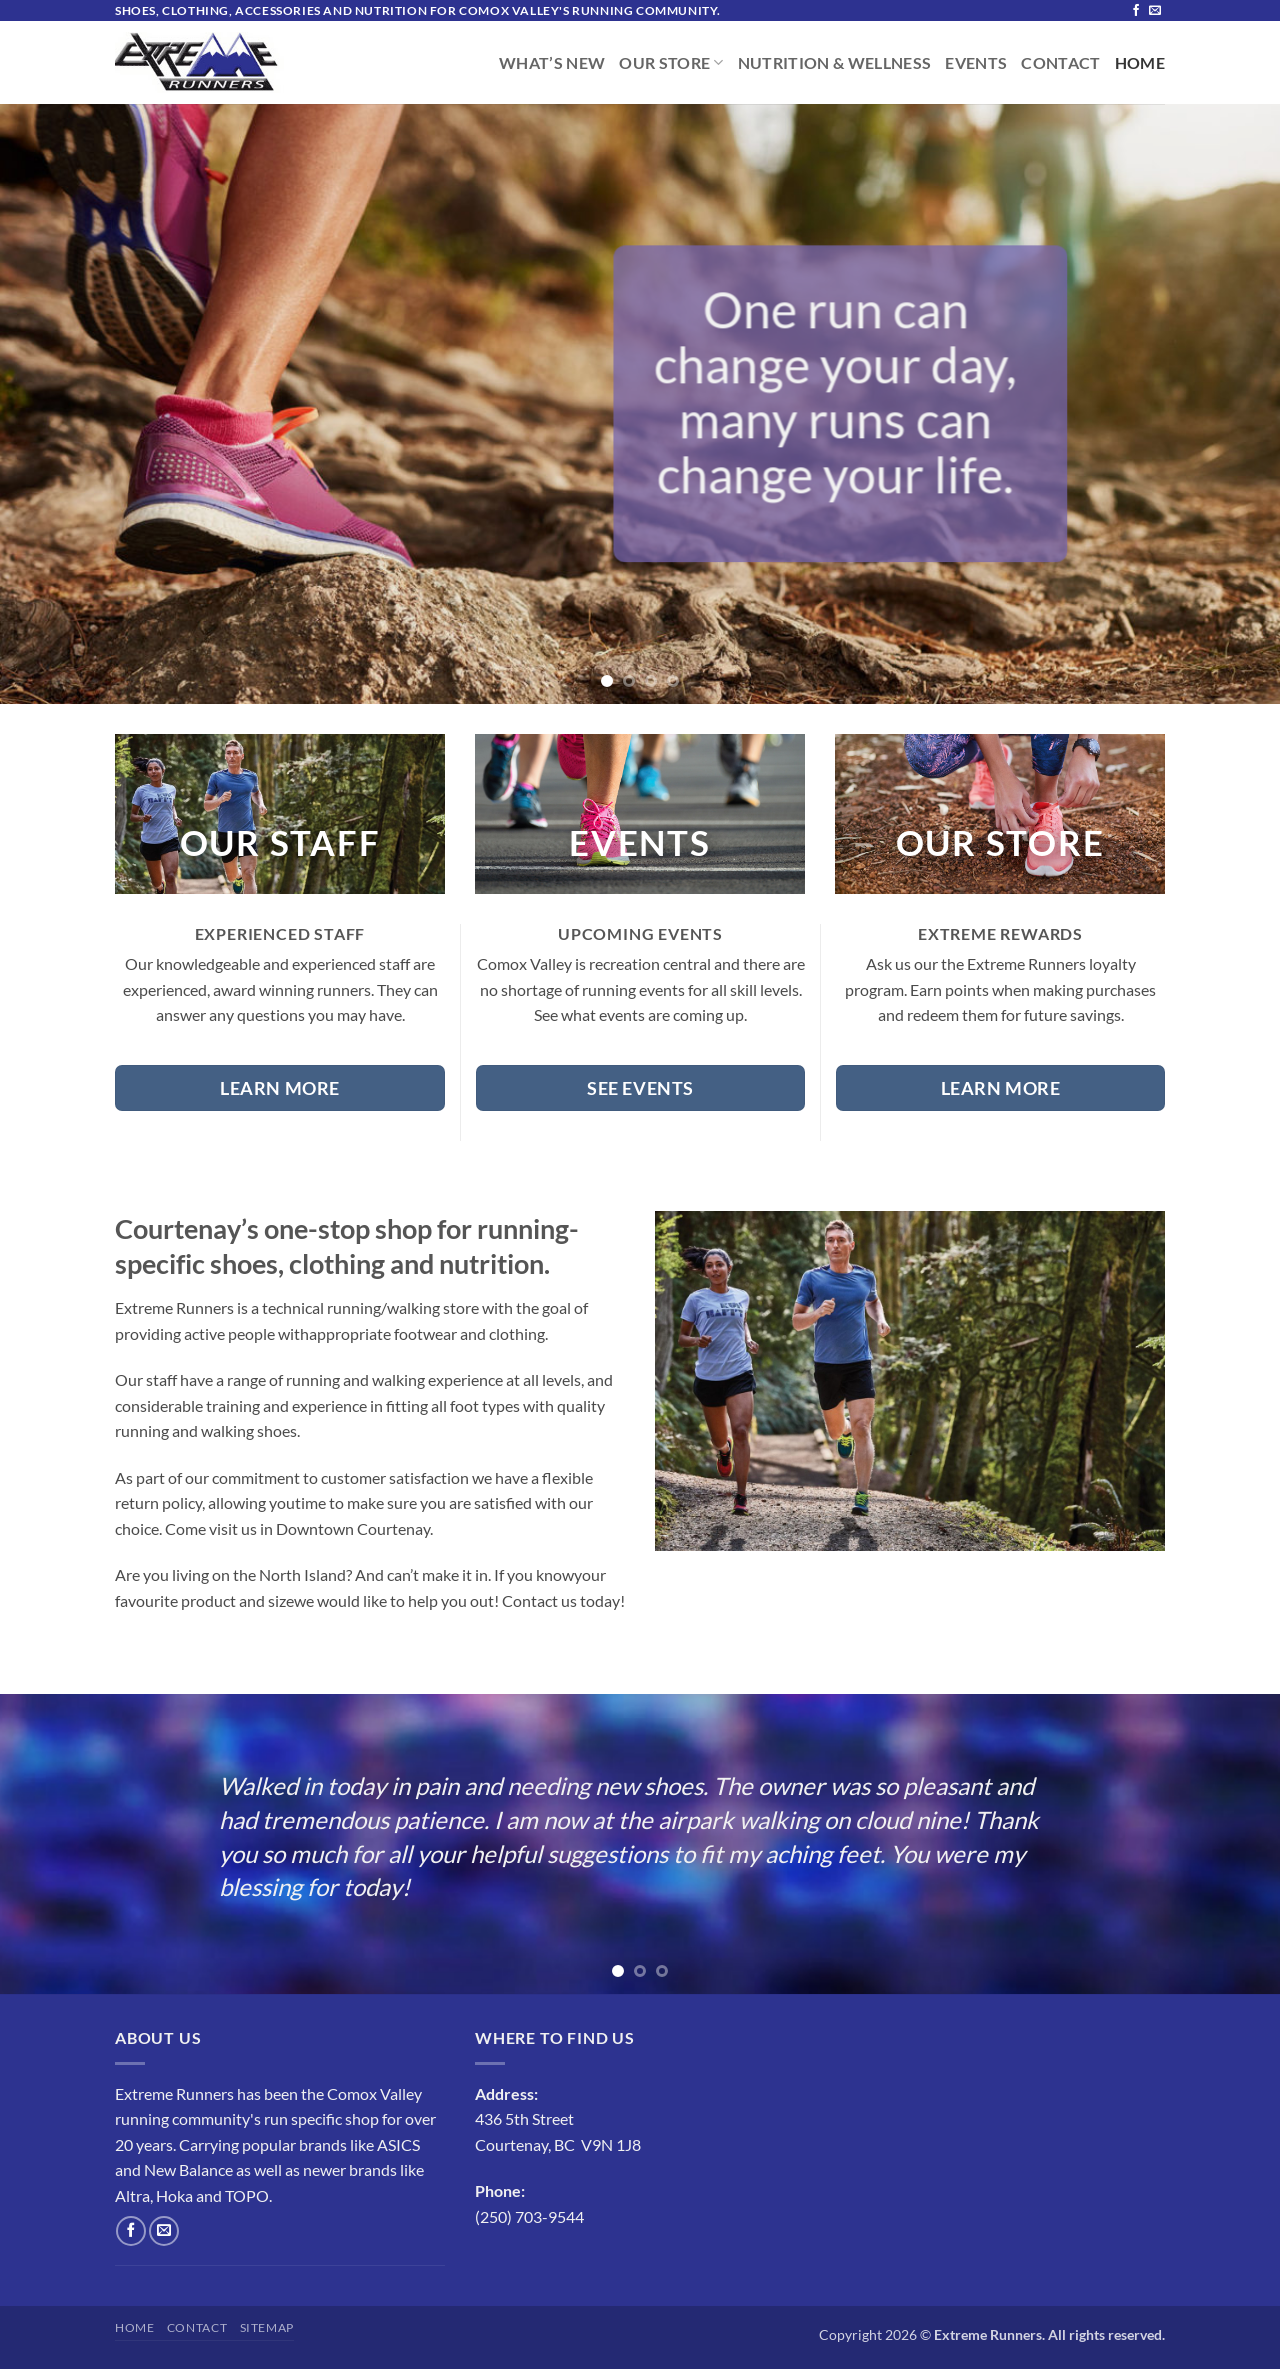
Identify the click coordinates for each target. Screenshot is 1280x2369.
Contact (1060, 63)
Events (976, 63)
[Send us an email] (1155, 11)
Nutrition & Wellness (835, 63)
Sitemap (267, 2327)
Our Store (671, 63)
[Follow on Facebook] (1136, 11)
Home (1140, 63)
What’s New (552, 63)
